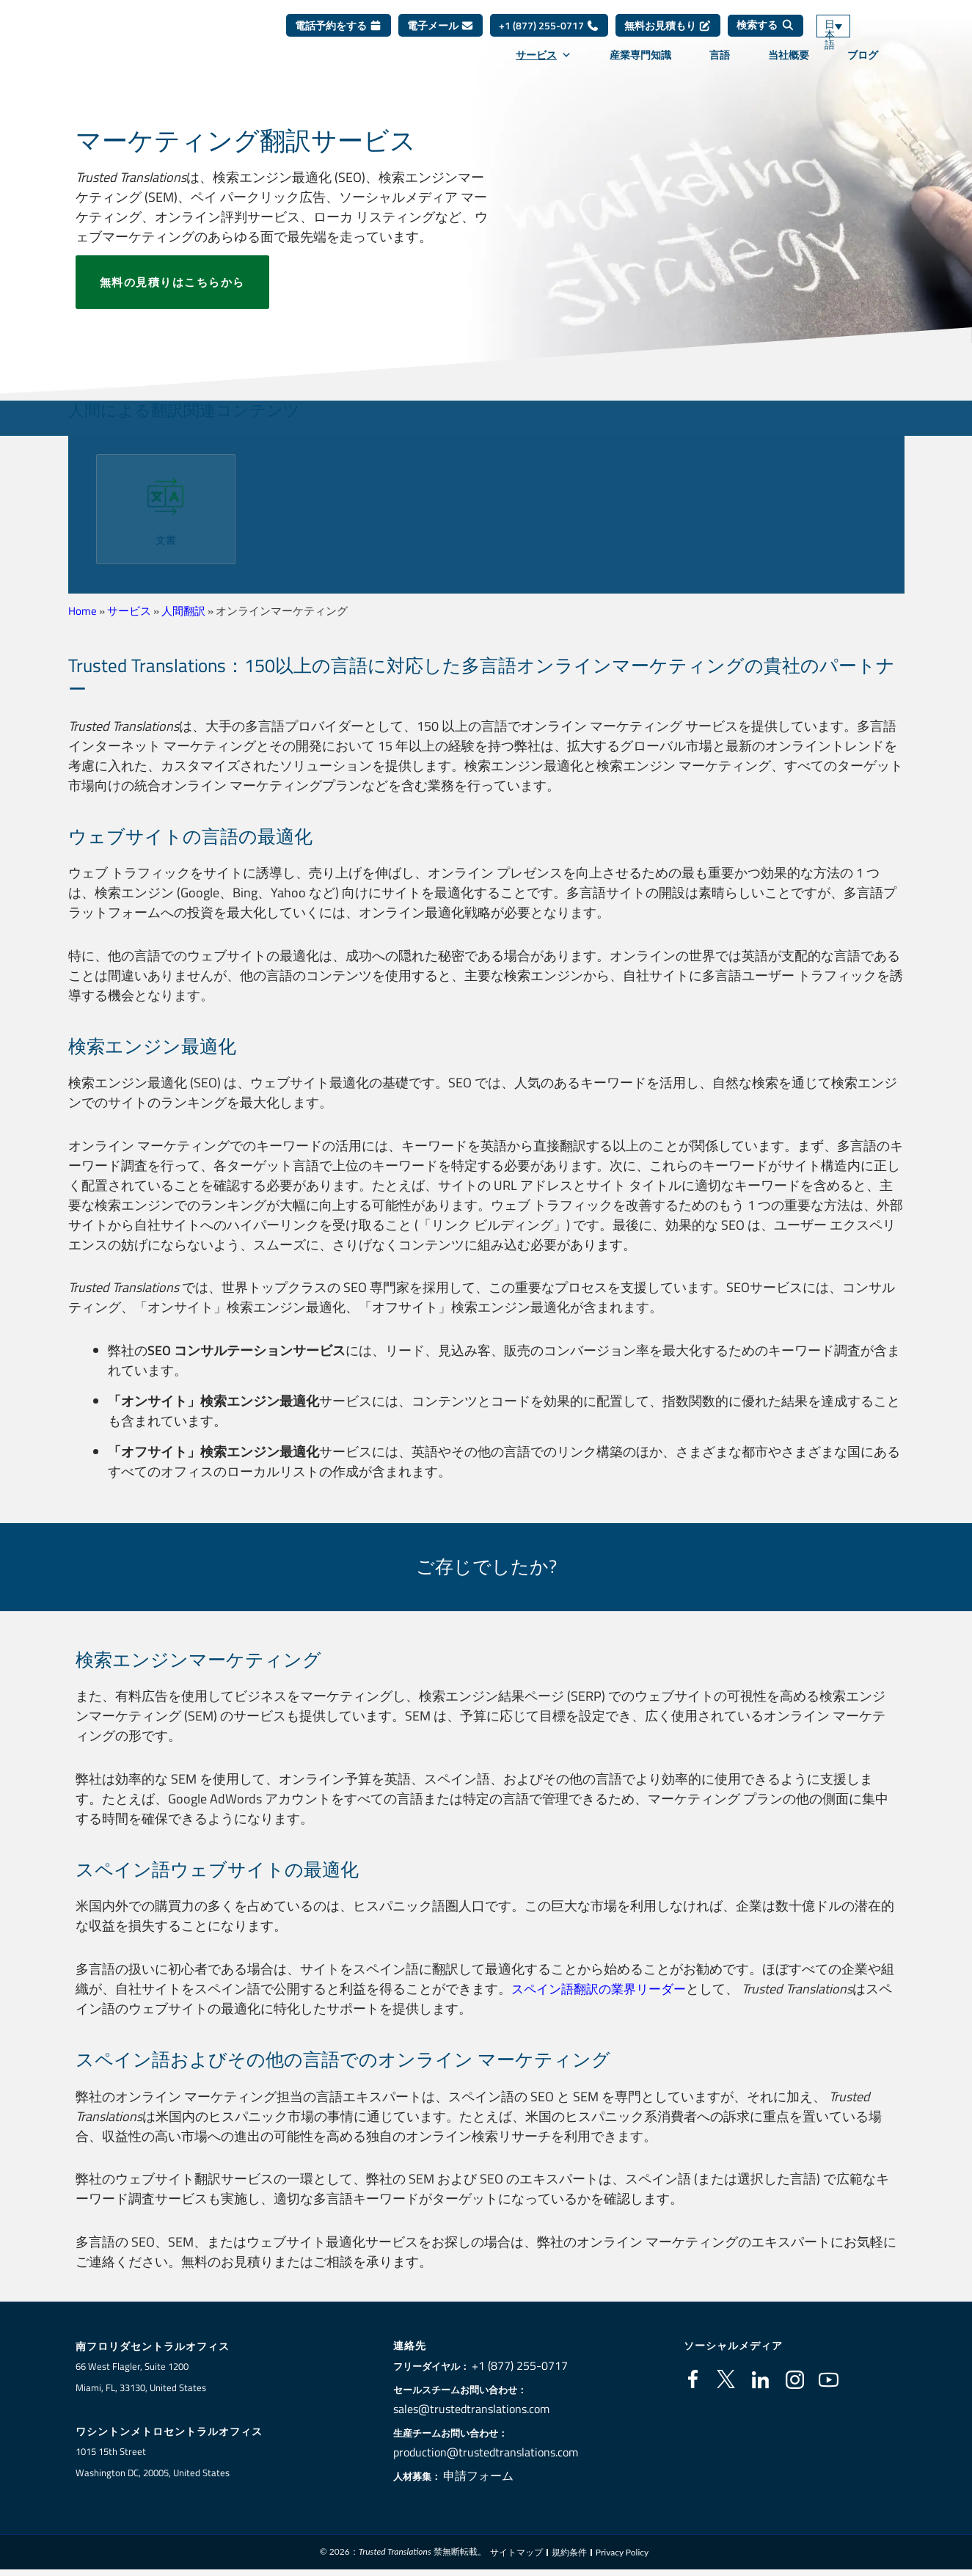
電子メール (440, 36)
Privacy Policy (622, 2553)
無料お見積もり (668, 36)
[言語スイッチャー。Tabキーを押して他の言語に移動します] (855, 37)
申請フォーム (487, 2475)
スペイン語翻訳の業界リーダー (603, 1989)
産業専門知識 (640, 65)
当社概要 (788, 65)
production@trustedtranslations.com (486, 2452)
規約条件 (569, 2553)
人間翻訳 (183, 610)
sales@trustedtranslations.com (474, 2408)
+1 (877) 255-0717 (549, 36)
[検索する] (765, 37)
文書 (166, 539)
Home (82, 610)
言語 (719, 65)
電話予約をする (338, 36)
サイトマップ (516, 2553)
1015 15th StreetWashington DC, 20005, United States (153, 2463)
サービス (543, 65)
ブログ (862, 65)
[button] (77, 504)
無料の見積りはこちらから (172, 282)
